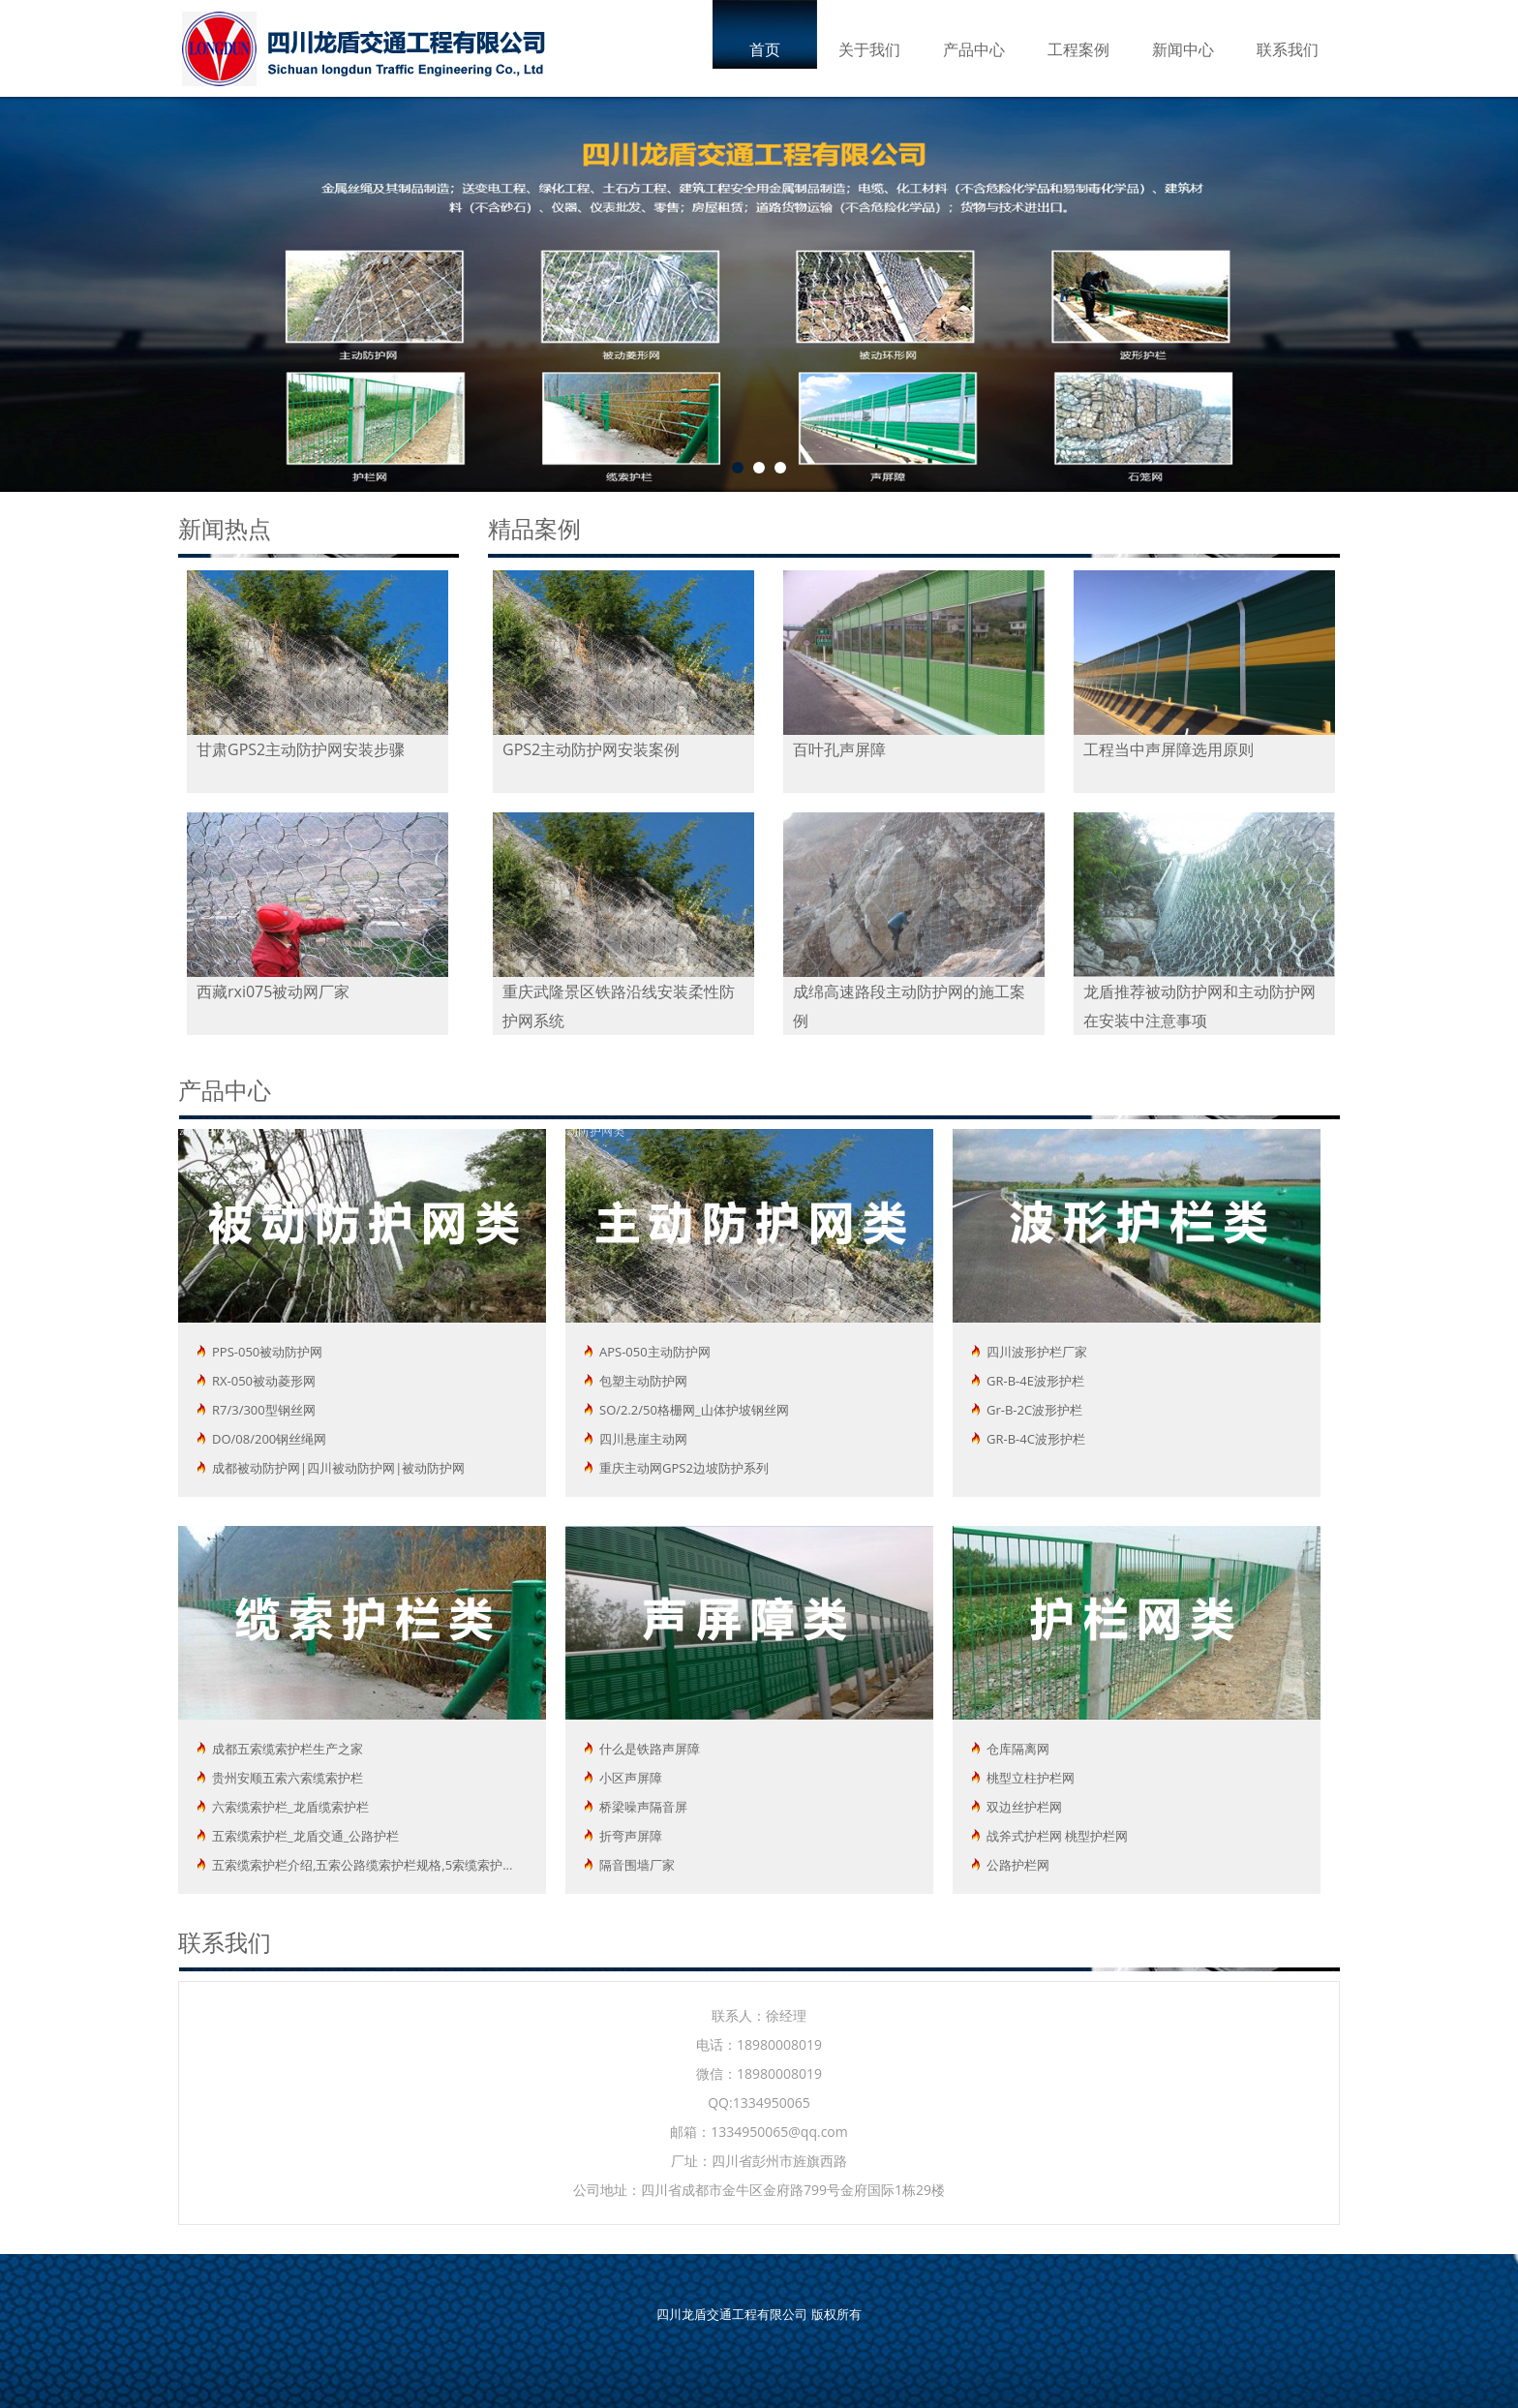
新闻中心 (1183, 49)
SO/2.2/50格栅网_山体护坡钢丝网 (694, 1409)
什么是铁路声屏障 (649, 1748)
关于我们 (869, 49)
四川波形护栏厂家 (1037, 1351)
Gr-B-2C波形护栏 (1034, 1409)
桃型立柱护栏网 (1031, 1777)
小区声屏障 (630, 1777)
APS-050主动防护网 (655, 1351)
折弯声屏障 (630, 1835)
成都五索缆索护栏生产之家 (287, 1748)
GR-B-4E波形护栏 (1035, 1380)
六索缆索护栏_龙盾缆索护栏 (290, 1806)
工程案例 (1078, 49)
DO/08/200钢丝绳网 (269, 1439)
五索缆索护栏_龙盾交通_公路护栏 (305, 1835)
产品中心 (974, 49)
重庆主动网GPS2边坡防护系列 (684, 1468)
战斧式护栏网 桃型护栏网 (1057, 1835)
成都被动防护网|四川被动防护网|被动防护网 (338, 1468)
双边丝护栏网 (1024, 1806)
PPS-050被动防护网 (267, 1351)
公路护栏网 (1018, 1865)
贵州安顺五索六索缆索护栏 (287, 1777)
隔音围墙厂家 (637, 1865)
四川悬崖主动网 (643, 1439)
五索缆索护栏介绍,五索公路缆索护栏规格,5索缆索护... (362, 1865)
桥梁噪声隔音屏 (643, 1806)
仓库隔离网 (1018, 1748)
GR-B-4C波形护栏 (1036, 1439)
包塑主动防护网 (643, 1380)
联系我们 (1288, 49)
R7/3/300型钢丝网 (264, 1409)
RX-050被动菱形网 (264, 1380)
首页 (764, 49)
